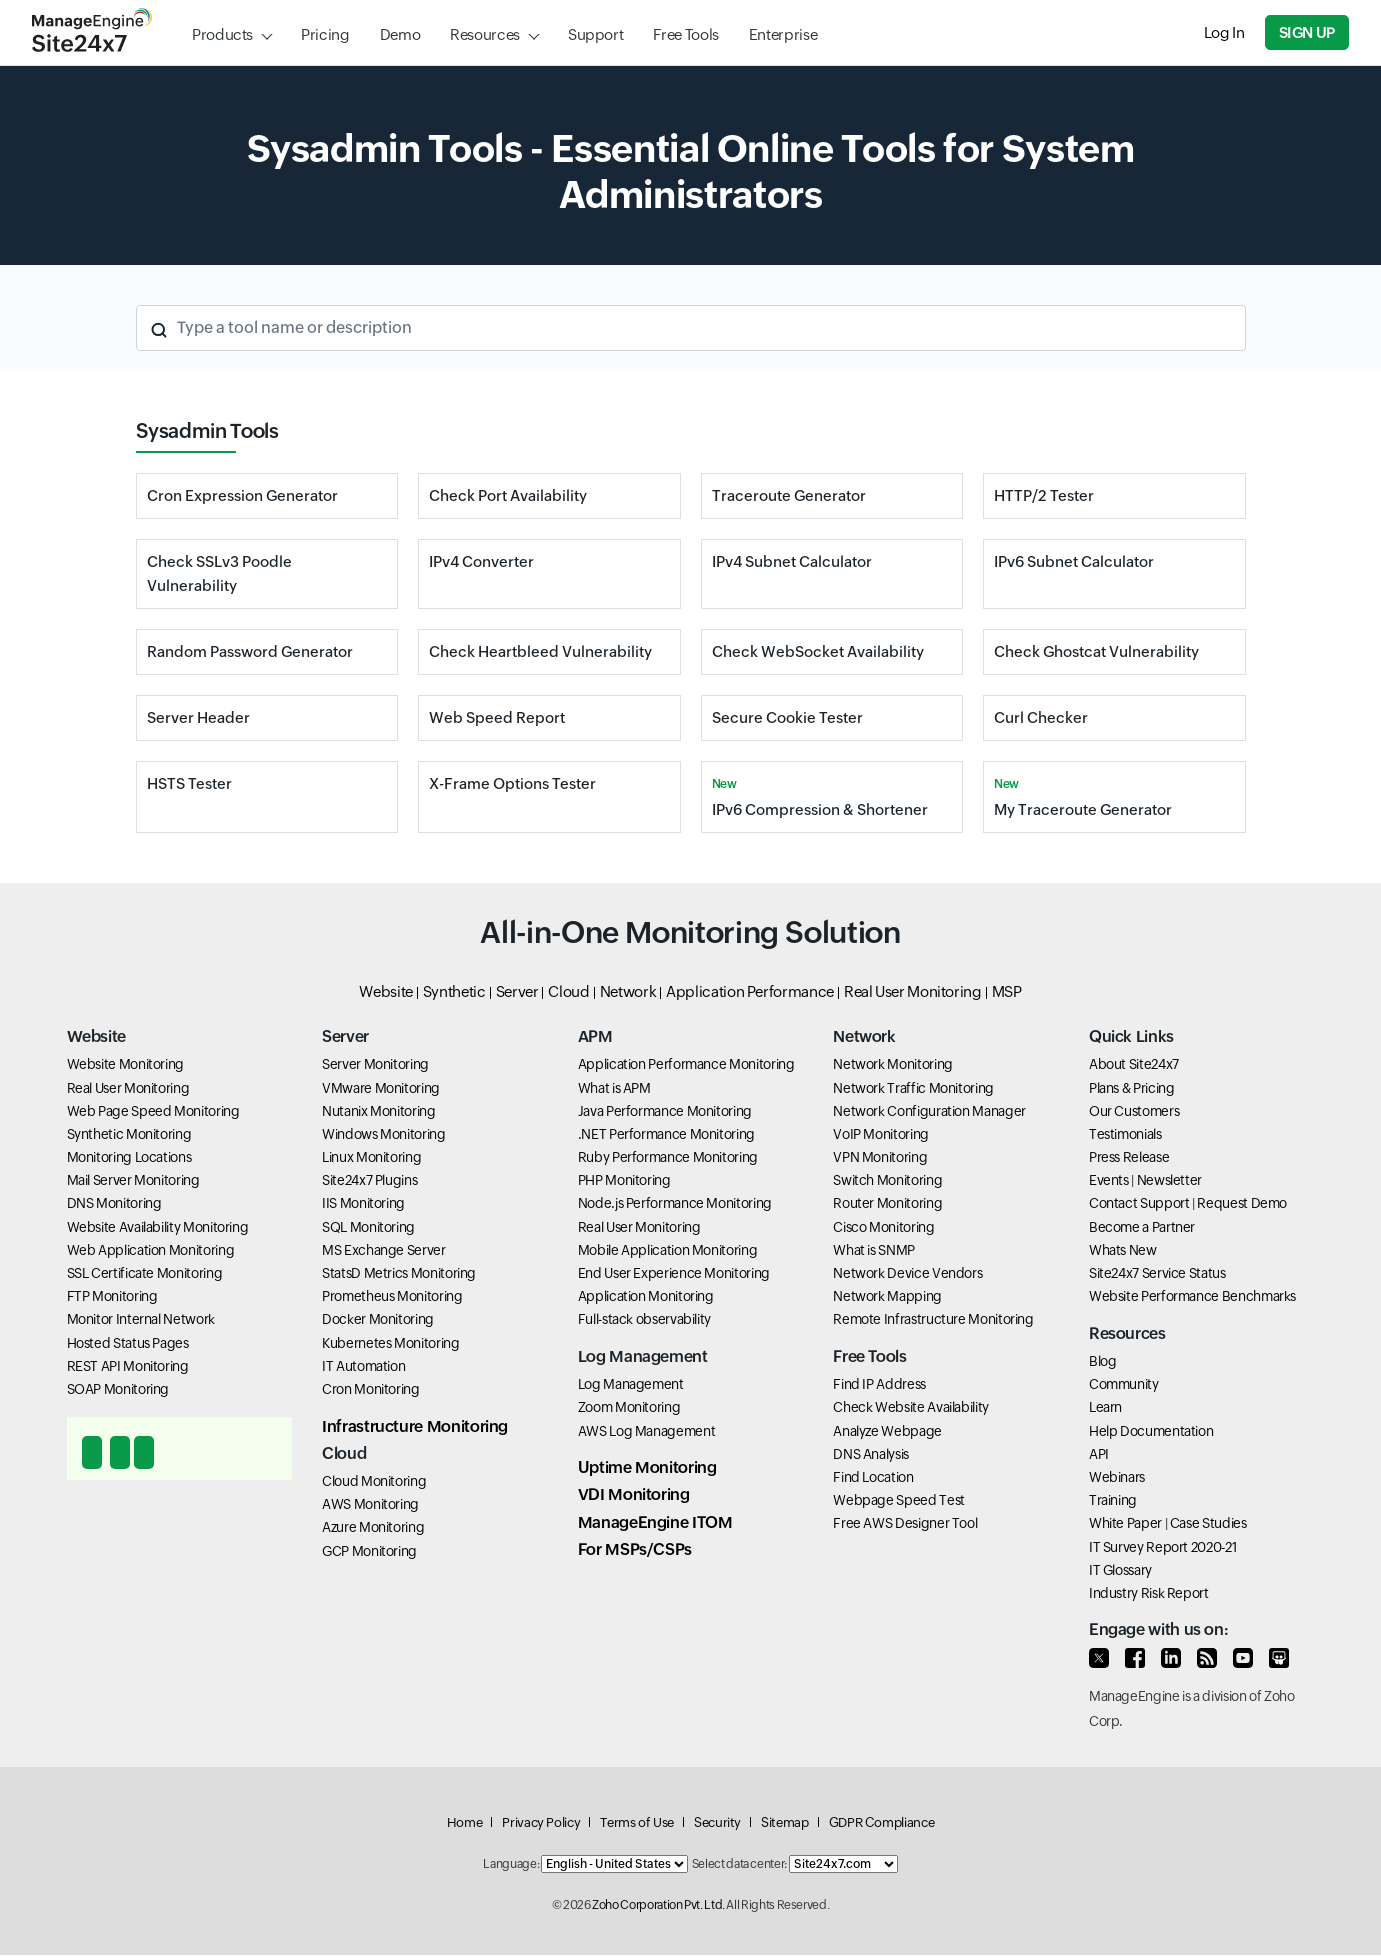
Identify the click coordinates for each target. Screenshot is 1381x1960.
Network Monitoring (893, 1064)
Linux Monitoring (371, 1157)
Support (595, 34)
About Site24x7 (1134, 1064)
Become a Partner (1142, 1227)
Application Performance (750, 991)
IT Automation (363, 1366)
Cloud (568, 991)
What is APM (614, 1088)
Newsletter (1169, 1180)
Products (222, 34)
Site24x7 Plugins (369, 1180)
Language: (511, 1864)
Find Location (873, 1477)
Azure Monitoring (373, 1527)
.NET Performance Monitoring (666, 1134)
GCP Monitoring (369, 1551)
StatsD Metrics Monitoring (399, 1273)
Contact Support (1139, 1203)
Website (385, 991)
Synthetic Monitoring (129, 1134)
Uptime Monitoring (647, 1467)
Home (465, 1822)
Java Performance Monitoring (665, 1111)
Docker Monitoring (378, 1319)
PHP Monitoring (624, 1180)
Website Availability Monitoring (158, 1227)
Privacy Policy (541, 1822)
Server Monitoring (375, 1064)
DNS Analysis (871, 1454)
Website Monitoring (126, 1064)
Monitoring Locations (129, 1157)
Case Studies (1208, 1523)
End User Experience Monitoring (674, 1273)
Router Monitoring (887, 1203)
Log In (1224, 32)
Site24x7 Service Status (1157, 1273)
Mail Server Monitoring (133, 1180)
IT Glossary (1120, 1570)
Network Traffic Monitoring (913, 1088)
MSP (1007, 991)
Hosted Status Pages (128, 1343)
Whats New (1123, 1250)
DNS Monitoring (114, 1203)
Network (628, 991)
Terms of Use (637, 1822)
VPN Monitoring (880, 1157)
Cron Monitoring (371, 1389)
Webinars (1117, 1477)
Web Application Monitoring (151, 1250)
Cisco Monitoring (883, 1227)
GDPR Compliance (882, 1822)
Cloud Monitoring (374, 1481)
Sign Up (1307, 32)
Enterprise (783, 34)
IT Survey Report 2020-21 (1162, 1547)
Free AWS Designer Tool (905, 1523)
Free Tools (685, 34)
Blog (1103, 1361)
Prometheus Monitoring (392, 1296)
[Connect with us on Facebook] (1135, 1658)
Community (1124, 1384)
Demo (400, 34)
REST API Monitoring (128, 1366)
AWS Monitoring (370, 1504)
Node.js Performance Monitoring (675, 1203)
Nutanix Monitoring (379, 1111)
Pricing (325, 34)
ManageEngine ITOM (655, 1522)
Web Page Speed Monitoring (153, 1111)
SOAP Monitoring (118, 1389)
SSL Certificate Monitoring (145, 1273)
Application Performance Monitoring (686, 1064)
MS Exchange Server (384, 1250)
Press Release (1129, 1157)
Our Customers (1134, 1111)
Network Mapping (887, 1296)
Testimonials (1125, 1134)
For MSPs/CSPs (635, 1549)
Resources (485, 34)
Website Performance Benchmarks (1192, 1296)
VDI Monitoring (634, 1494)
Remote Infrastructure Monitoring (933, 1319)
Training (1113, 1500)
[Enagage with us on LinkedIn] (1171, 1658)
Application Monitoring (646, 1296)
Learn (1105, 1407)
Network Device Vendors (907, 1273)
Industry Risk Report (1149, 1593)
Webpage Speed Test (899, 1500)
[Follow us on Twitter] (1099, 1658)
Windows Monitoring (384, 1134)
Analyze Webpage (887, 1431)
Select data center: (739, 1864)
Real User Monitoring (913, 991)
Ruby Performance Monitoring (668, 1157)
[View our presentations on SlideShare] (1279, 1658)
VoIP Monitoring (881, 1134)
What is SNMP (874, 1250)
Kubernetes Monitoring (390, 1343)
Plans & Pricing (1132, 1088)
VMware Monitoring (381, 1088)
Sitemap (784, 1822)
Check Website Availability (911, 1407)
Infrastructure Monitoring (415, 1426)
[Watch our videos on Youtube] (1243, 1658)
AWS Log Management (647, 1431)
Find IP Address (879, 1384)
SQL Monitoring (368, 1227)
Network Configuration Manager (929, 1111)
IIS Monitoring (363, 1203)
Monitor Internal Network (141, 1319)
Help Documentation (1151, 1431)
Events (1109, 1180)
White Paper (1125, 1523)
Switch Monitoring (887, 1180)
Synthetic (454, 991)
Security (717, 1822)
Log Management (631, 1384)
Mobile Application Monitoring (668, 1250)
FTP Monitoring (112, 1296)
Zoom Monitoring (629, 1407)
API (1099, 1454)
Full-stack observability (644, 1319)
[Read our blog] (1207, 1658)
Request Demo (1242, 1203)
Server (517, 991)
